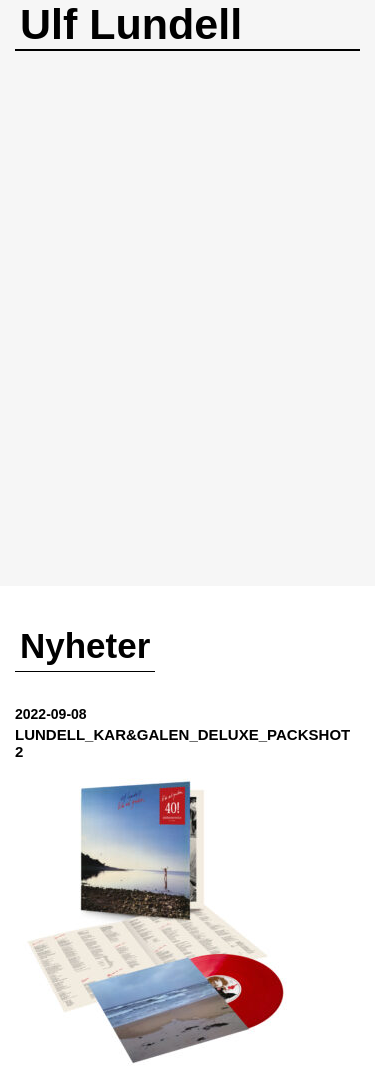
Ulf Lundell (131, 24)
